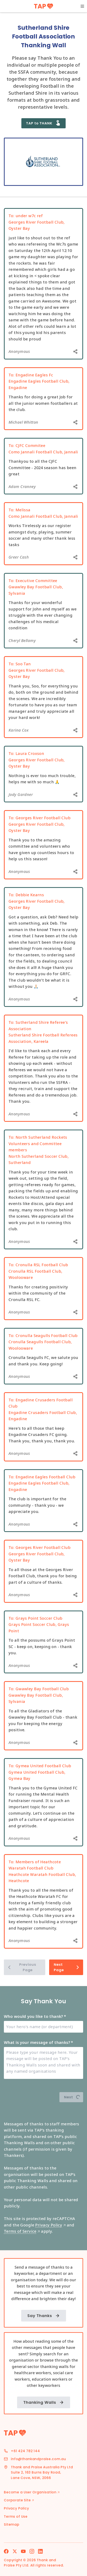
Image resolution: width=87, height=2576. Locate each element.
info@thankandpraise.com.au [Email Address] (38, 2459)
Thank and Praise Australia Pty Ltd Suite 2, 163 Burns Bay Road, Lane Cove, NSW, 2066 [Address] (42, 2472)
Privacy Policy (50, 2225)
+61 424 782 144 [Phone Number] (25, 2451)
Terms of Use (16, 2516)
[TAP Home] (43, 6)
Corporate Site (19, 2500)
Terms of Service (22, 2231)
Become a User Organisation (32, 2492)
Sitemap (11, 2524)
